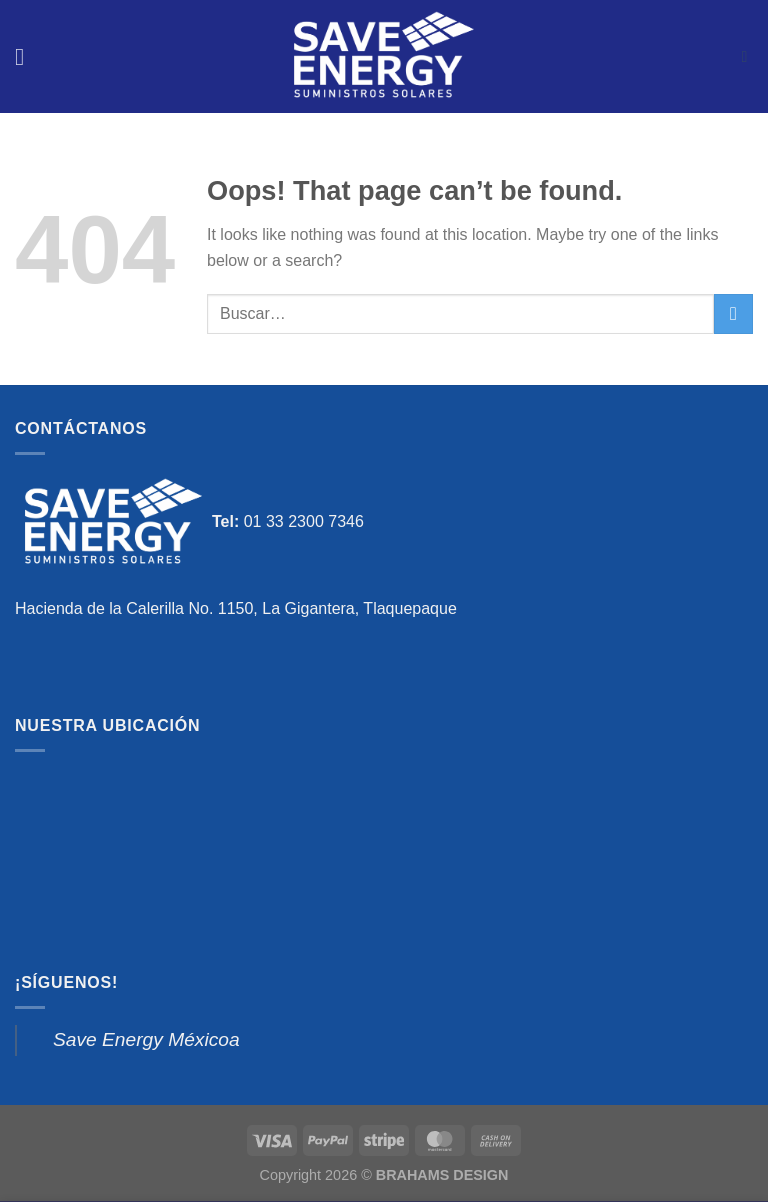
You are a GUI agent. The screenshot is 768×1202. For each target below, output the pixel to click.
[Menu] (27, 56)
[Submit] (733, 313)
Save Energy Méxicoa (146, 1039)
